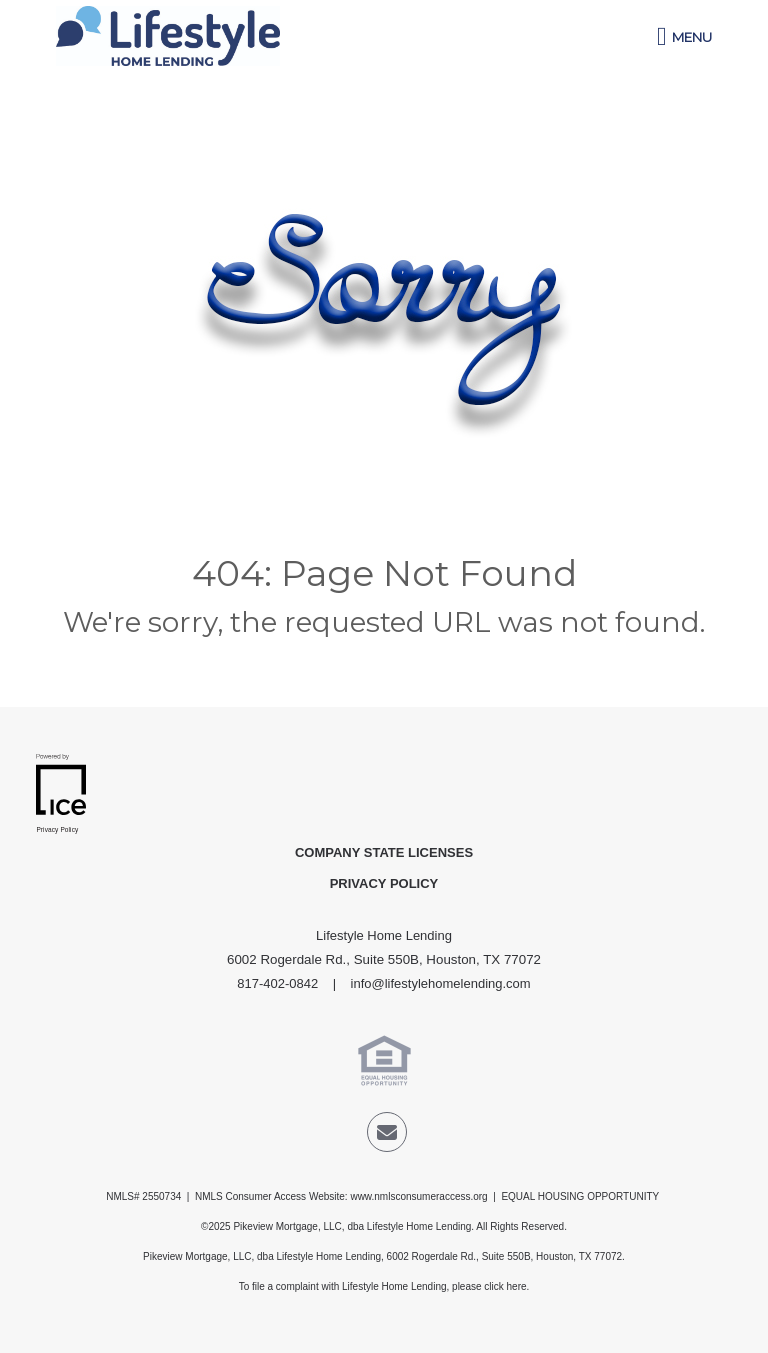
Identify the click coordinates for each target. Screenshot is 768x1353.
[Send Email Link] (387, 1135)
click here (505, 1286)
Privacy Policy (384, 883)
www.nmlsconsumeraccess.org (418, 1196)
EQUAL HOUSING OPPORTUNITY (581, 1196)
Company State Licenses (384, 852)
